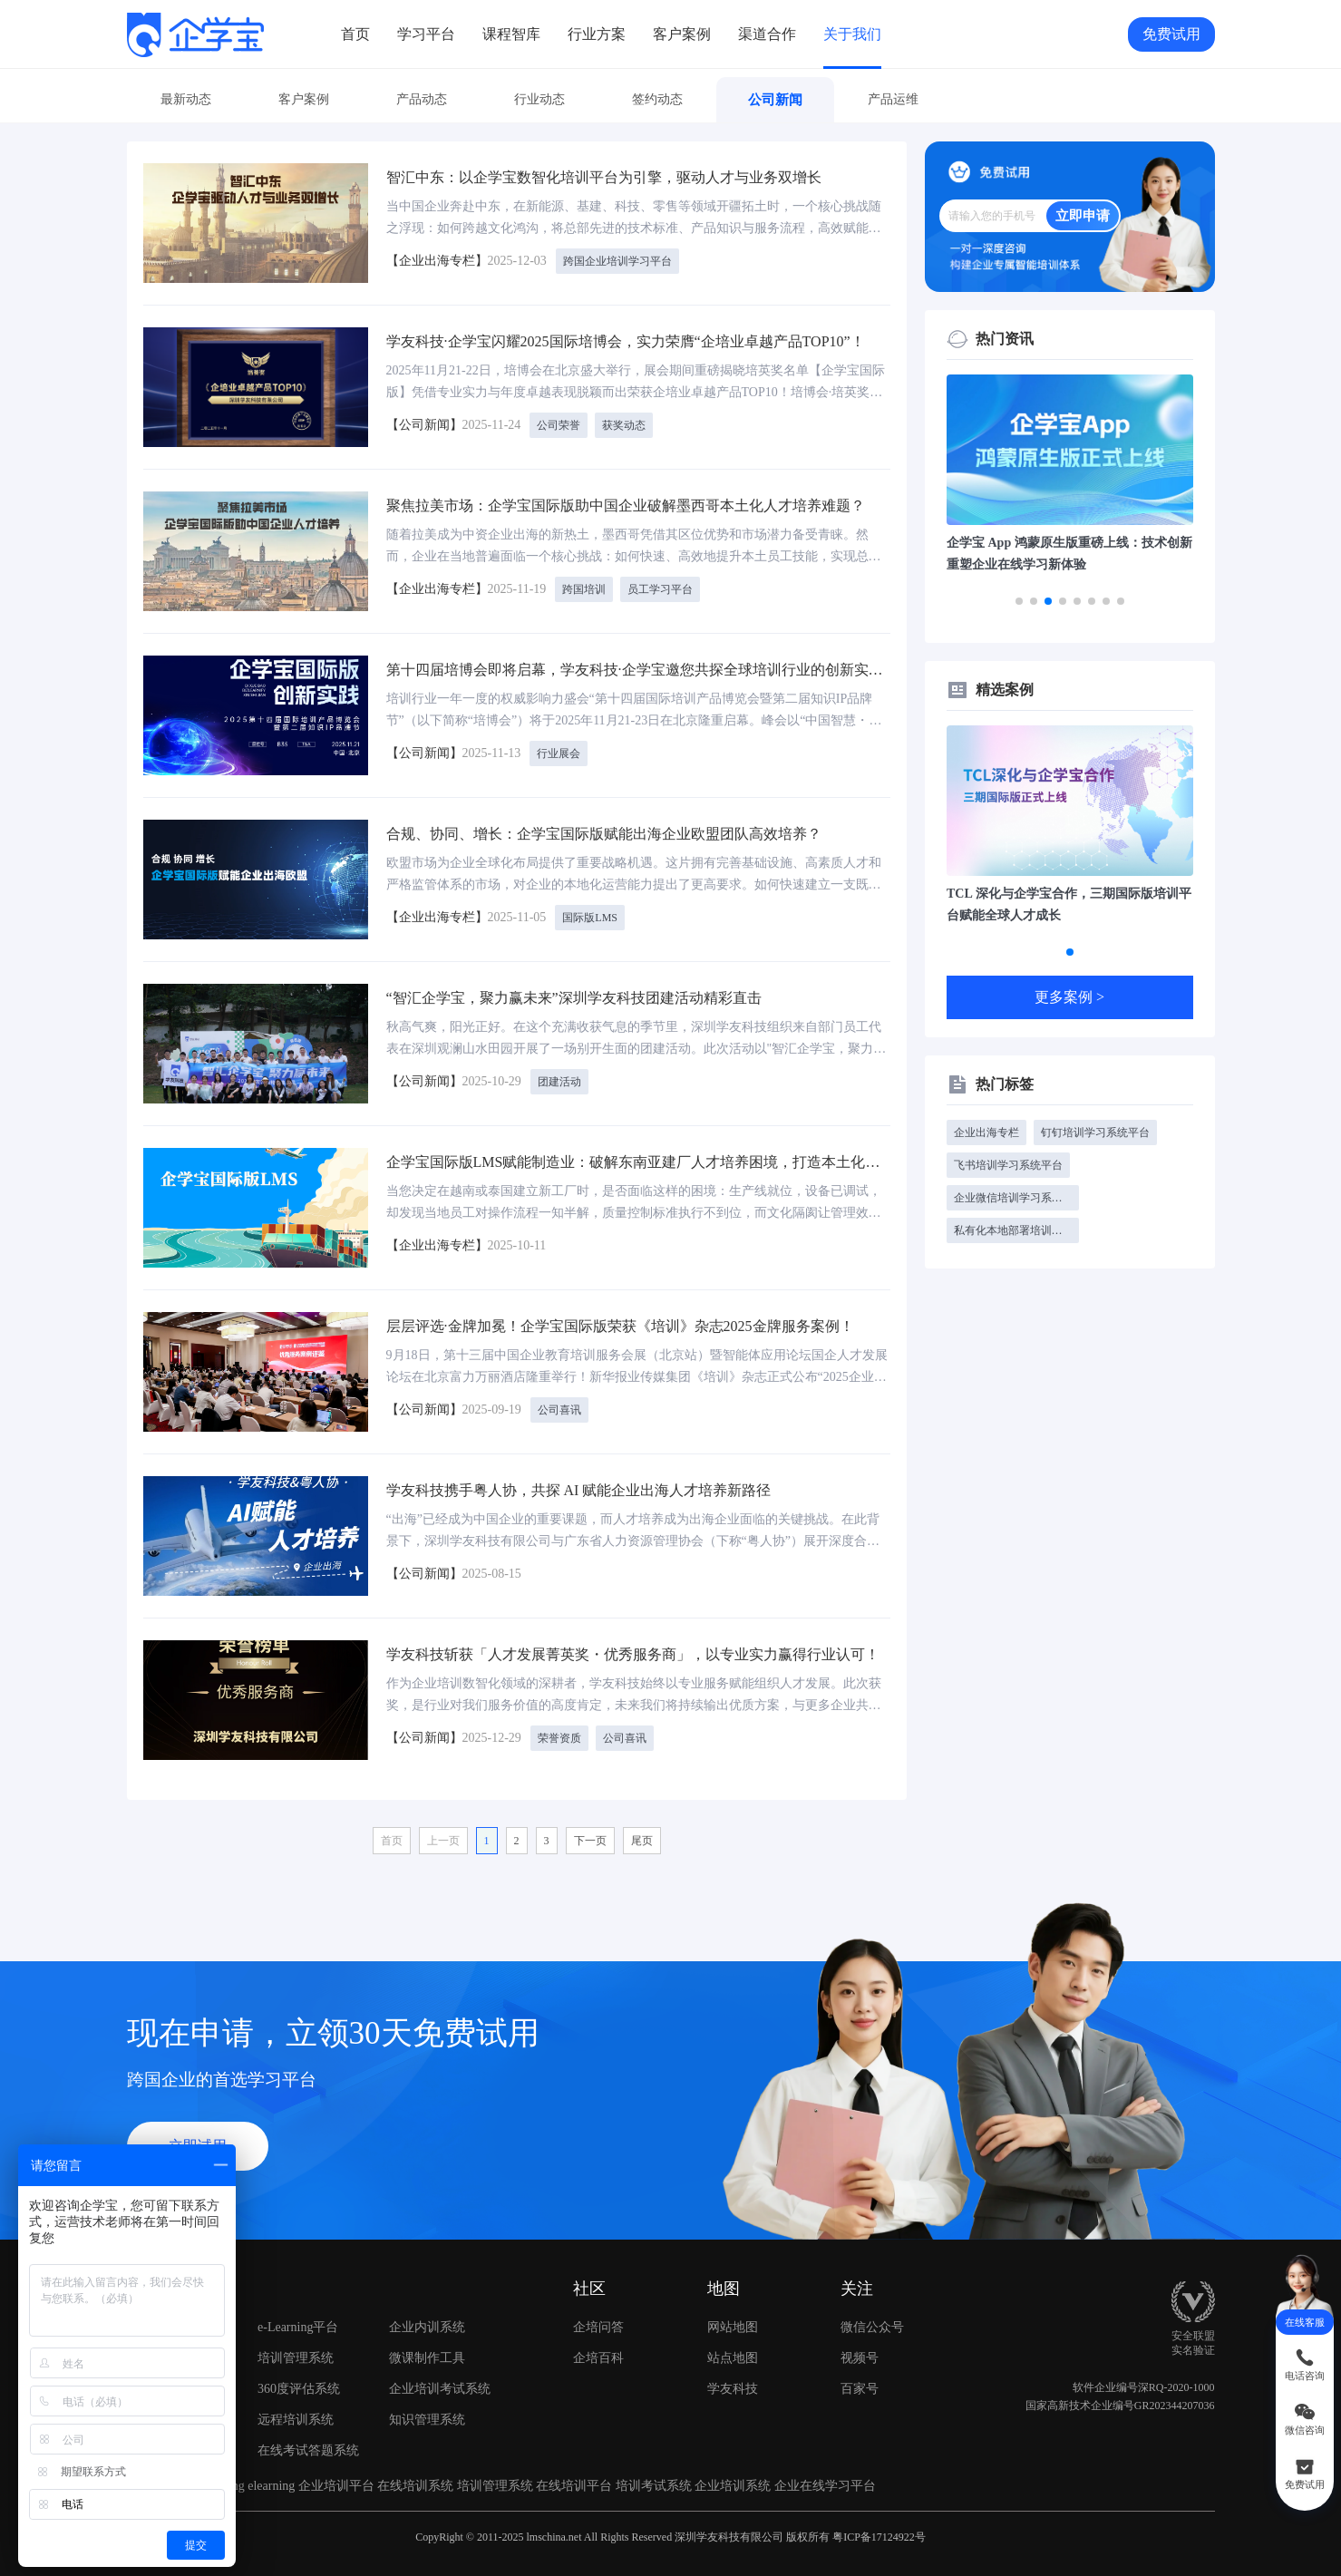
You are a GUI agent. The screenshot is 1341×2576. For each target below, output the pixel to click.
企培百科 (598, 2358)
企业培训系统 (733, 2486)
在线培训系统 (415, 2486)
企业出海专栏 (986, 1132)
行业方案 (597, 34)
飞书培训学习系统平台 (1008, 1165)
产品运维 (893, 99)
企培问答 (598, 2327)
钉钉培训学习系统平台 (1095, 1132)
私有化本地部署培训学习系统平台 (1016, 1230)
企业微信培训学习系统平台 (1016, 1197)
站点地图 (732, 2358)
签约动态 (657, 99)
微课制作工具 (427, 2358)
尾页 (642, 1840)
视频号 (888, 2358)
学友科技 (732, 2389)
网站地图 (732, 2327)
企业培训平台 (336, 2486)
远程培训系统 (296, 2419)
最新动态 (185, 99)
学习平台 (426, 34)
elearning (271, 2486)
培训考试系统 (654, 2486)
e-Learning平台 (298, 2327)
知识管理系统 (427, 2419)
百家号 (888, 2389)
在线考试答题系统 (308, 2450)
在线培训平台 (574, 2486)
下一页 (590, 1840)
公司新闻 (775, 99)
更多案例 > (1069, 997)
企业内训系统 (427, 2327)
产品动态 (421, 99)
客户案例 (682, 34)
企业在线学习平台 (825, 2486)
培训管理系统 (296, 2358)
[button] (1019, 601)
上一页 (443, 1840)
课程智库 (511, 34)
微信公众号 (888, 2327)
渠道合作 (767, 34)
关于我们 (852, 34)
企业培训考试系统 (440, 2389)
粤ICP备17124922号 (879, 2537)
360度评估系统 (299, 2389)
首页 (355, 34)
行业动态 (539, 99)
